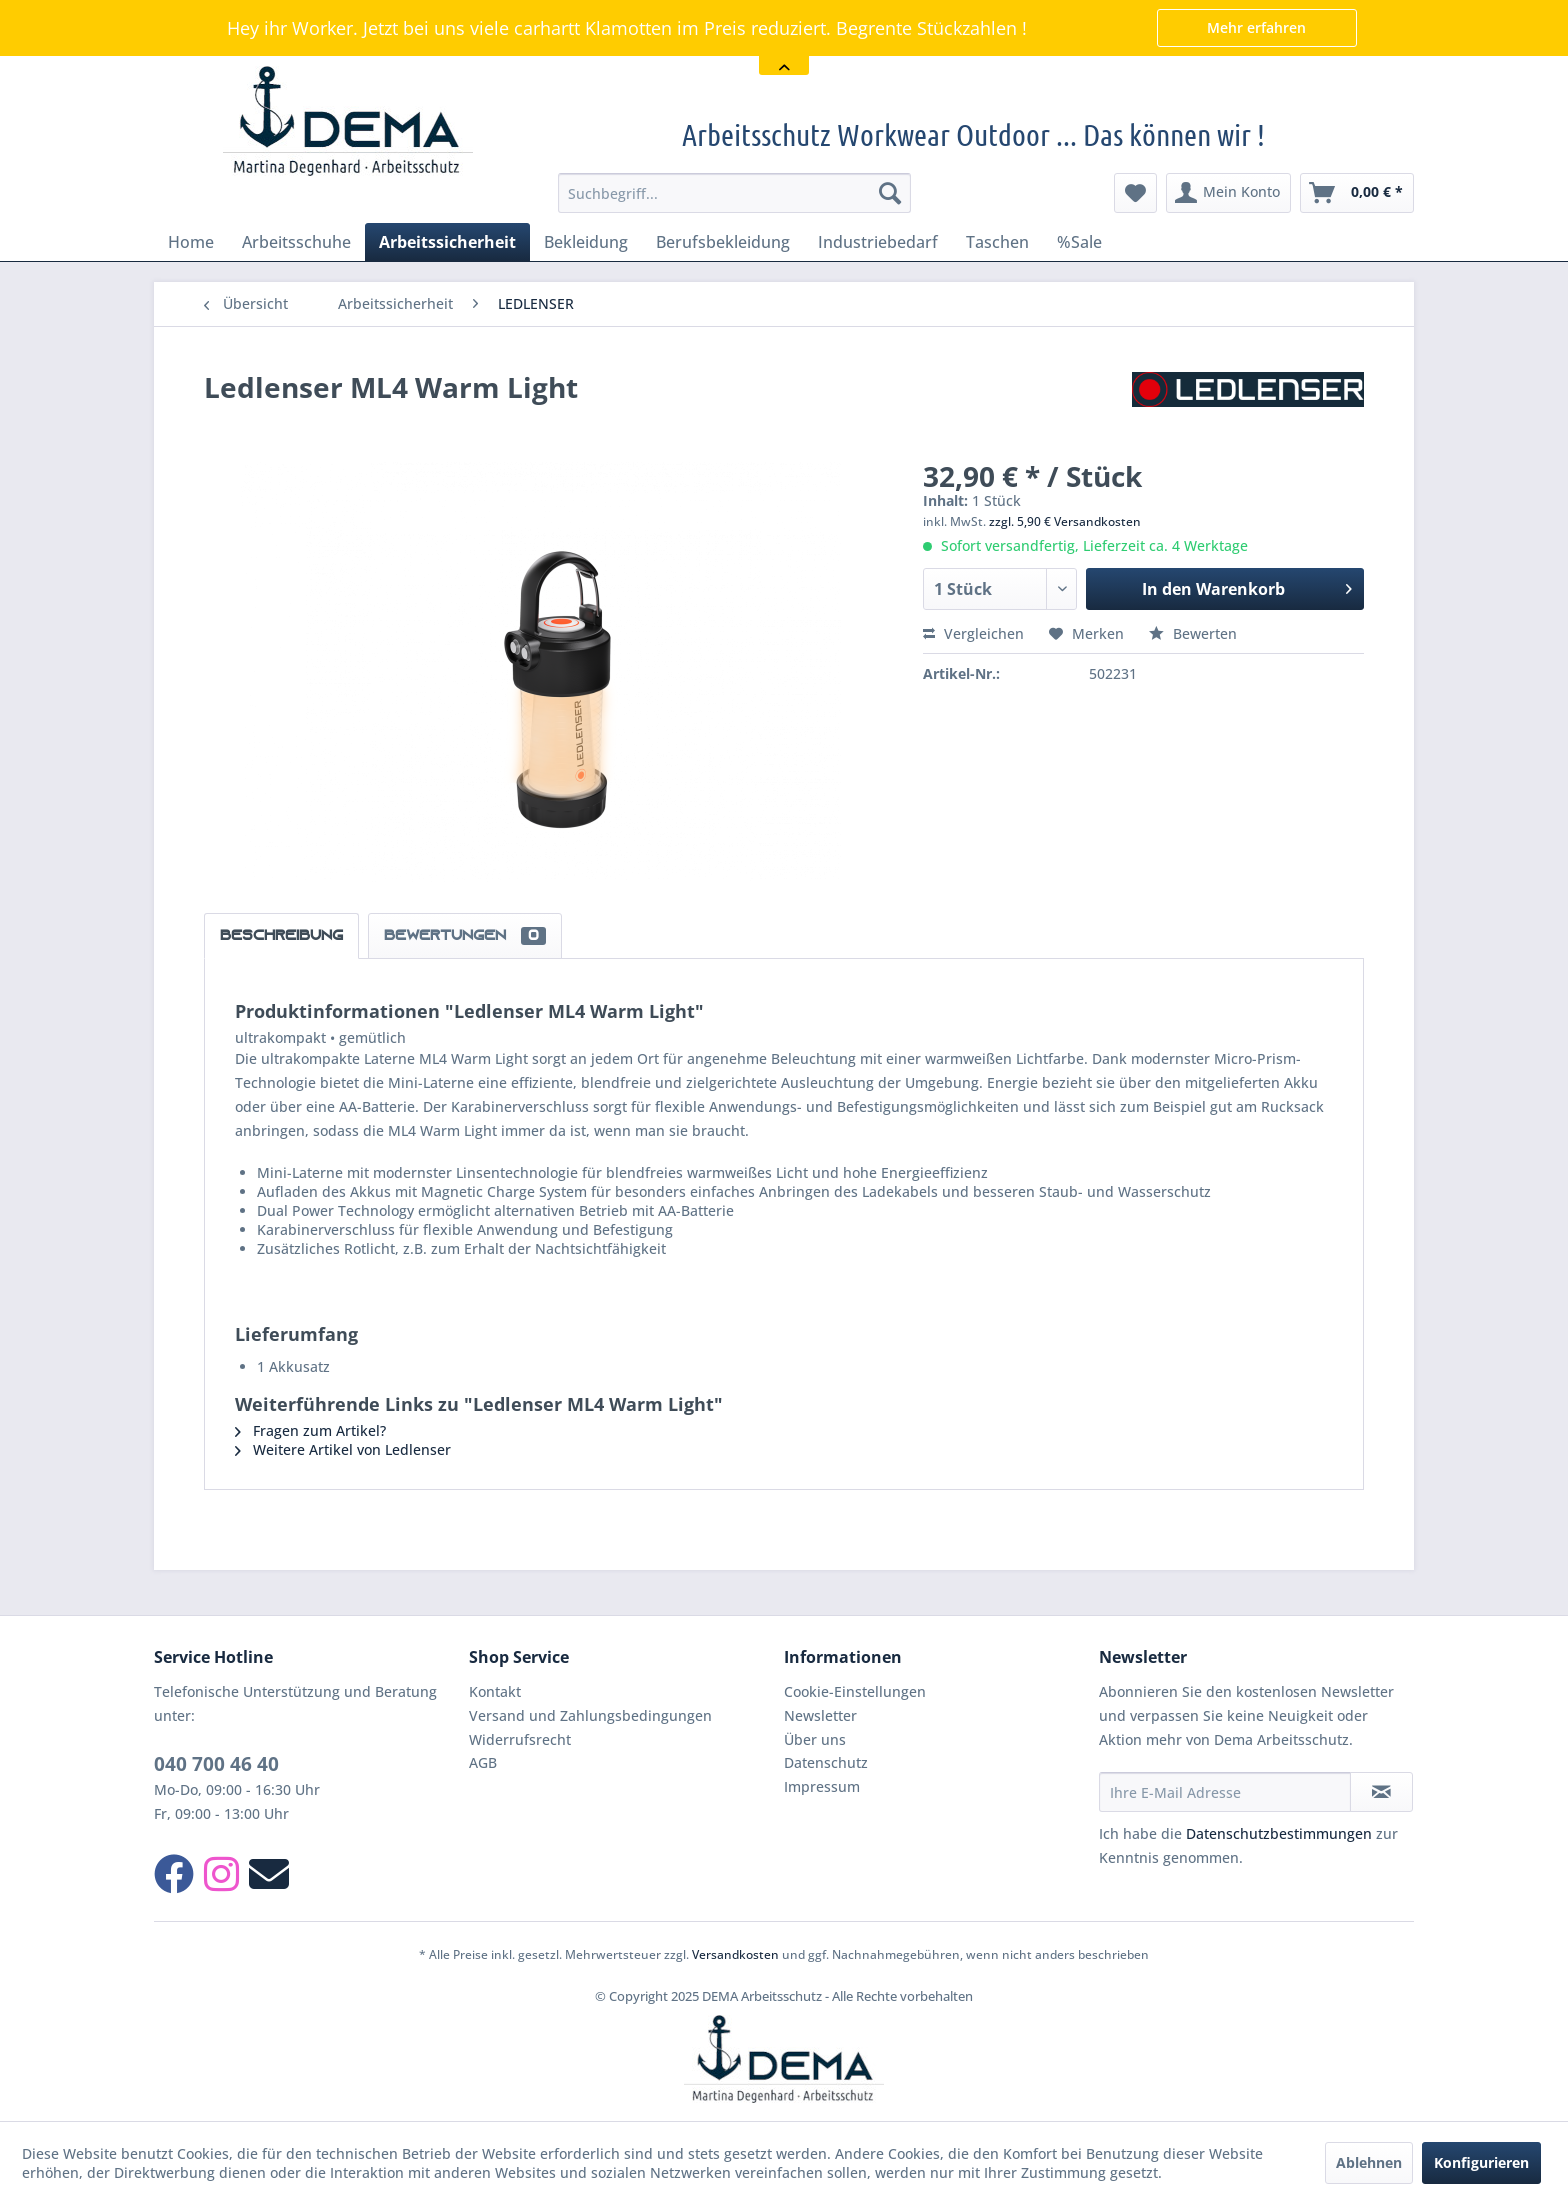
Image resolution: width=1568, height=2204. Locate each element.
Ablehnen (1369, 2162)
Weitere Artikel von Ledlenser (343, 1449)
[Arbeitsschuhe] (296, 242)
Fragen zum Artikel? (310, 1430)
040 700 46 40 (216, 1764)
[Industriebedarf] (878, 242)
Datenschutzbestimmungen (1279, 1833)
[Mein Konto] (1228, 193)
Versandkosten (735, 1954)
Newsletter (820, 1715)
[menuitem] (734, 193)
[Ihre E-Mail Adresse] (1225, 1792)
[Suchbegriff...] (734, 193)
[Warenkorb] (1357, 193)
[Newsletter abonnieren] (1381, 1792)
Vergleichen (973, 633)
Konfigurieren (1481, 2162)
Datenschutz (826, 1762)
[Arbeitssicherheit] (447, 242)
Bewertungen (465, 936)
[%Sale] (1079, 242)
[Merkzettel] (1135, 193)
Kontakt (495, 1691)
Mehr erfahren (1256, 27)
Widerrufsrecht (520, 1739)
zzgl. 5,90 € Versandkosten (1065, 521)
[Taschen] (997, 242)
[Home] (191, 242)
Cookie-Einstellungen (855, 1691)
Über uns (815, 1739)
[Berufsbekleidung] (723, 242)
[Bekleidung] (586, 242)
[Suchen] (890, 193)
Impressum (822, 1786)
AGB (483, 1762)
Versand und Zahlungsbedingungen (590, 1715)
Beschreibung (281, 936)
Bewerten (1193, 633)
